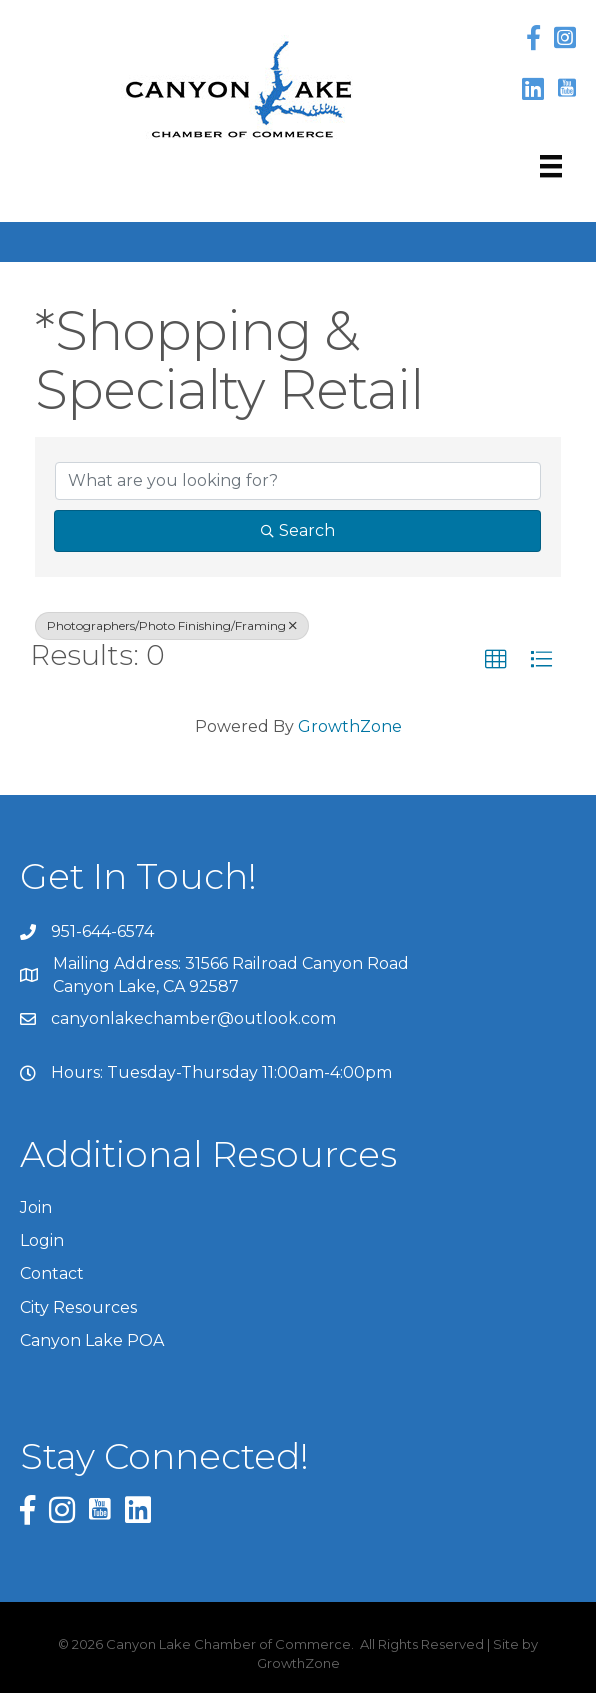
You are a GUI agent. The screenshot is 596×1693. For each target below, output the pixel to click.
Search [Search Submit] (298, 530)
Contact (52, 1273)
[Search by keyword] (298, 481)
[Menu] (551, 166)
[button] (496, 660)
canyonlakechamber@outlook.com (193, 1018)
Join (36, 1207)
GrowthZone (350, 726)
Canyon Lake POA (92, 1340)
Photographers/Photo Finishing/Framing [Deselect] (172, 625)
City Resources (78, 1307)
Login (42, 1240)
